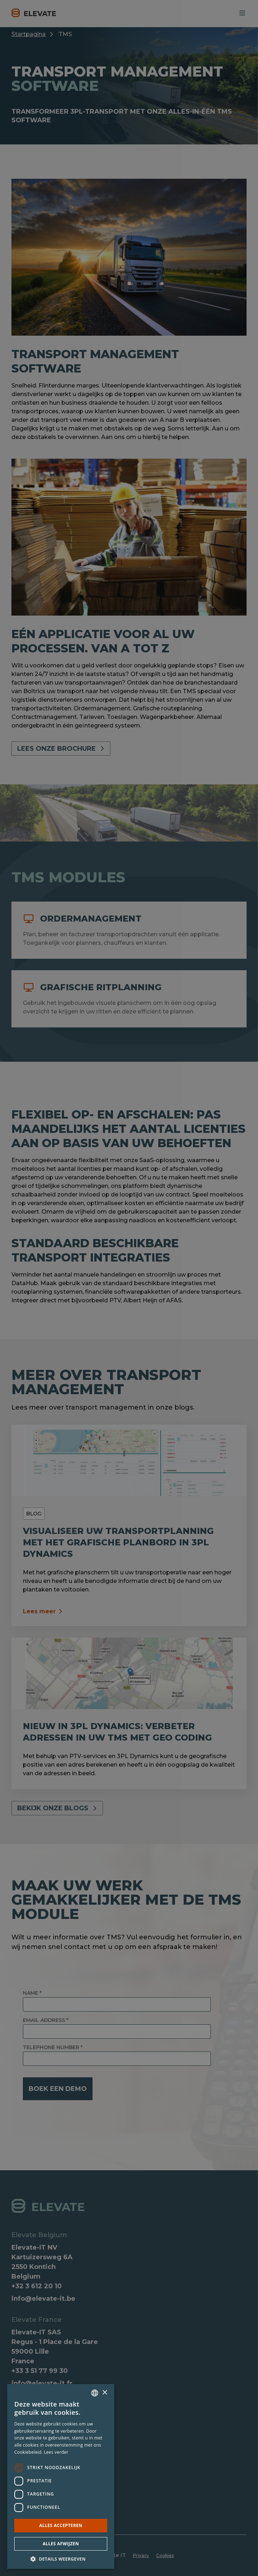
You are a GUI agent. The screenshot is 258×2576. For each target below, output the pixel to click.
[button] (60, 2558)
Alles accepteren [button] (61, 2525)
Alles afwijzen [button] (61, 2544)
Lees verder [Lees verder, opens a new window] (56, 2452)
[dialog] (129, 1288)
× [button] (104, 2392)
